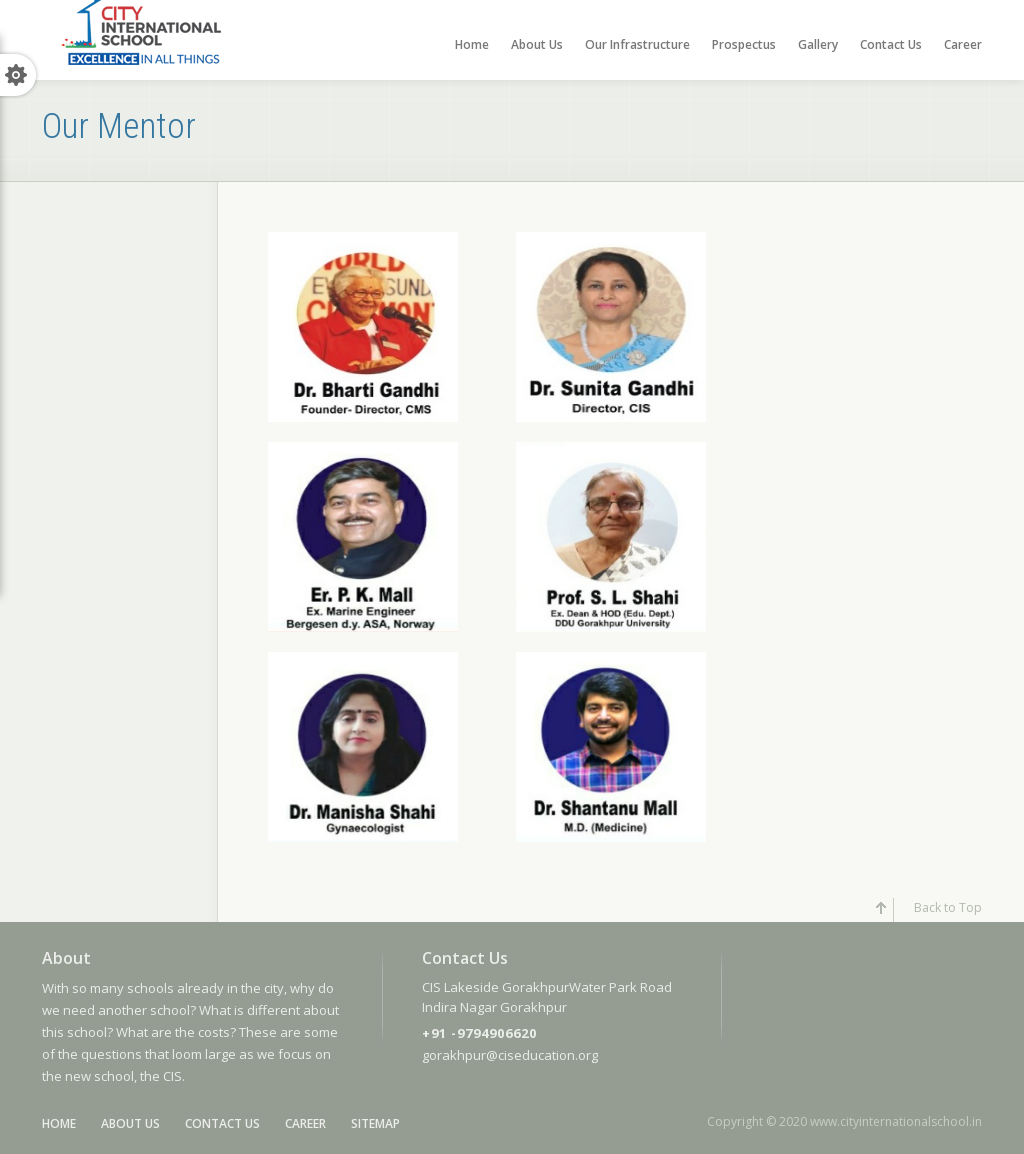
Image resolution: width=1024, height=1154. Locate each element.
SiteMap (375, 1123)
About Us (537, 44)
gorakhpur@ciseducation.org (510, 1055)
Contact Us (891, 44)
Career (963, 44)
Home (472, 44)
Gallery (818, 44)
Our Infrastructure (637, 44)
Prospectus (744, 44)
